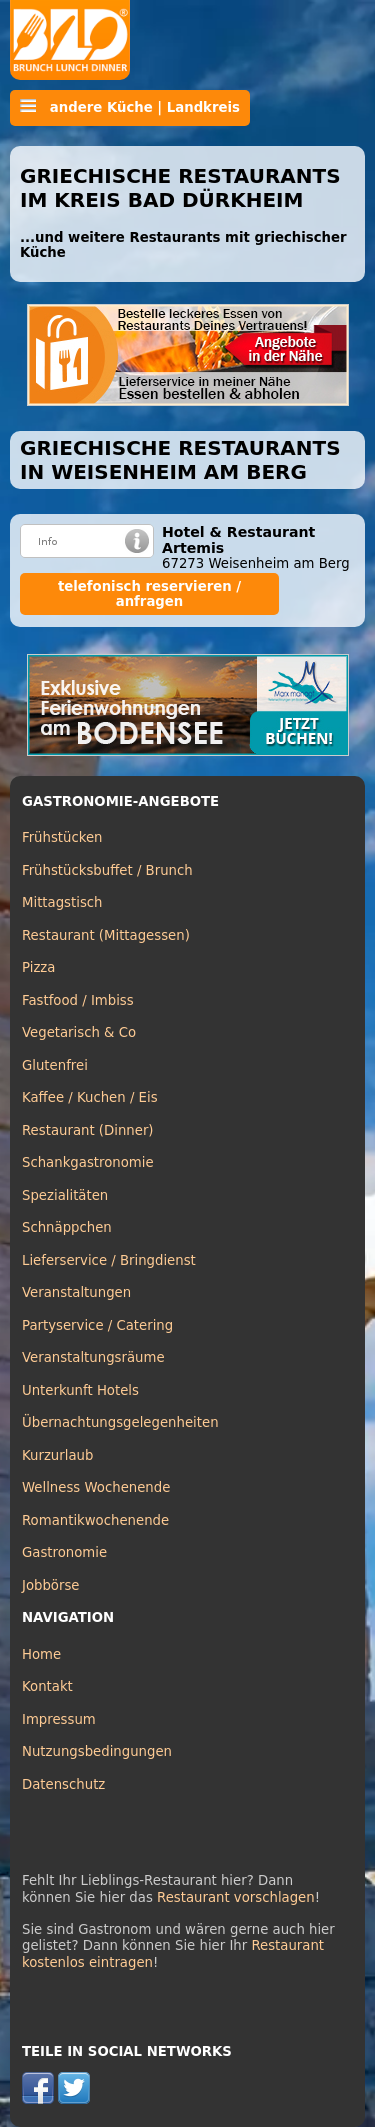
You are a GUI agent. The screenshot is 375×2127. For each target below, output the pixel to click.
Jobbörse (51, 1585)
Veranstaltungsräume (93, 1357)
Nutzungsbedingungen (97, 1751)
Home (41, 1654)
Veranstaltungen (76, 1292)
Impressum (59, 1719)
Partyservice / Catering (97, 1325)
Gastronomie (64, 1552)
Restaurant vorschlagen (236, 1897)
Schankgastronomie (88, 1162)
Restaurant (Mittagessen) (106, 935)
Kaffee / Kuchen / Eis (90, 1097)
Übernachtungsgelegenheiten (120, 1422)
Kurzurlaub (57, 1455)
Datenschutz (63, 1784)
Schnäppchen (67, 1227)
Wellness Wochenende (96, 1487)
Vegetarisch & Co (79, 1032)
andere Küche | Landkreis (130, 107)
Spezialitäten (65, 1195)
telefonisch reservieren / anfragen (149, 594)
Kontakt (47, 1686)
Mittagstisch (62, 902)
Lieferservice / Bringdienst (109, 1260)
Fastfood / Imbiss (78, 1000)
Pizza (38, 967)
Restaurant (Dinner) (88, 1130)
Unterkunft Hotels (80, 1390)
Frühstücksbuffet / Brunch (107, 870)
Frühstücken (62, 837)
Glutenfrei (55, 1065)
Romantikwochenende (95, 1520)
